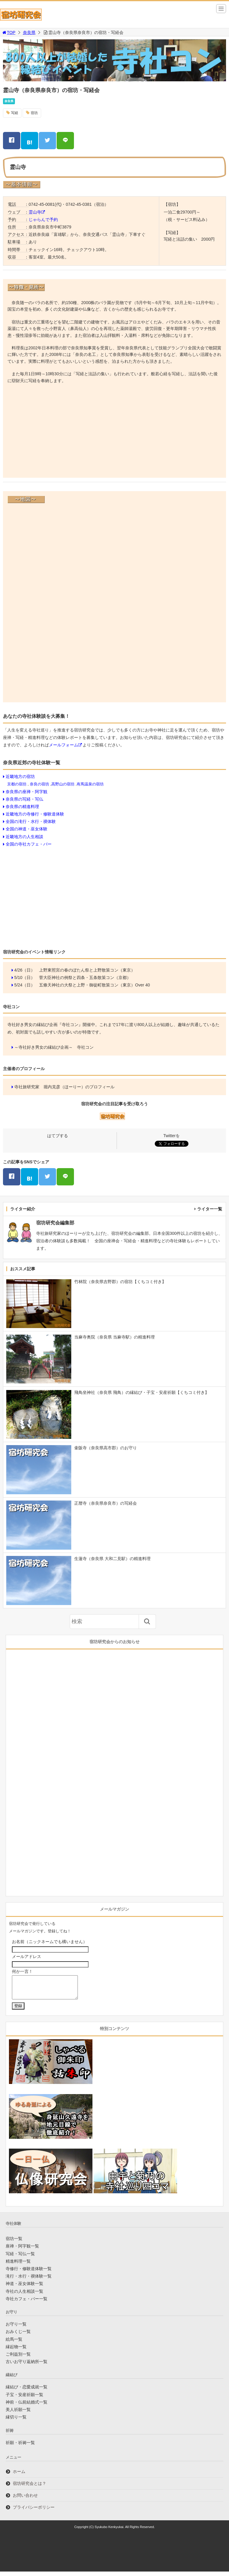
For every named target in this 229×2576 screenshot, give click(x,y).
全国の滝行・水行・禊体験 (31, 821)
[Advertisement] (114, 431)
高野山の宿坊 (63, 784)
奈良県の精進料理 (22, 806)
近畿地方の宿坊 (20, 776)
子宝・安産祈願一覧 (24, 2399)
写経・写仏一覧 (20, 2258)
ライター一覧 (209, 1209)
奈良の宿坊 (39, 784)
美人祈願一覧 (18, 2414)
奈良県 (29, 32)
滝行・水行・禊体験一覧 (29, 2280)
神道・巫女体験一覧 (24, 2288)
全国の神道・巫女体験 (26, 829)
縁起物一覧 (16, 2351)
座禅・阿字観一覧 (22, 2250)
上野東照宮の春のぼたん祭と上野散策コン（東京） (87, 970)
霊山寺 (35, 212)
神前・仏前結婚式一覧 (26, 2406)
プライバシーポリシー (34, 2511)
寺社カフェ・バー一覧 (26, 2303)
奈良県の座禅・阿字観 (26, 791)
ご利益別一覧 (18, 2358)
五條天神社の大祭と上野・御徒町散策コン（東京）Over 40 (94, 985)
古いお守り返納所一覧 (26, 2366)
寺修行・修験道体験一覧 (29, 2273)
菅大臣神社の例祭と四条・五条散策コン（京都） (85, 977)
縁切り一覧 (16, 2421)
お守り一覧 (16, 2328)
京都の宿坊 (17, 784)
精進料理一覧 (18, 2265)
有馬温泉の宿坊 (90, 784)
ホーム (19, 2476)
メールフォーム (63, 745)
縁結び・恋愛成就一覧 (26, 2391)
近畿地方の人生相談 (24, 836)
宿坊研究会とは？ (29, 2487)
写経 (14, 113)
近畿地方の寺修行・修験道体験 (35, 814)
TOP (8, 32)
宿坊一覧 (14, 2243)
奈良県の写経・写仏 (24, 799)
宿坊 (34, 113)
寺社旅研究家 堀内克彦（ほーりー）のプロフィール (64, 1086)
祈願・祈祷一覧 (20, 2447)
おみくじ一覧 (18, 2336)
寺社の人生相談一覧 (24, 2295)
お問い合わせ (25, 2499)
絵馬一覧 (14, 2343)
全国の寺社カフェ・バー (29, 844)
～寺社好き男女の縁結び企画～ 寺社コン (54, 1047)
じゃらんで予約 (43, 219)
